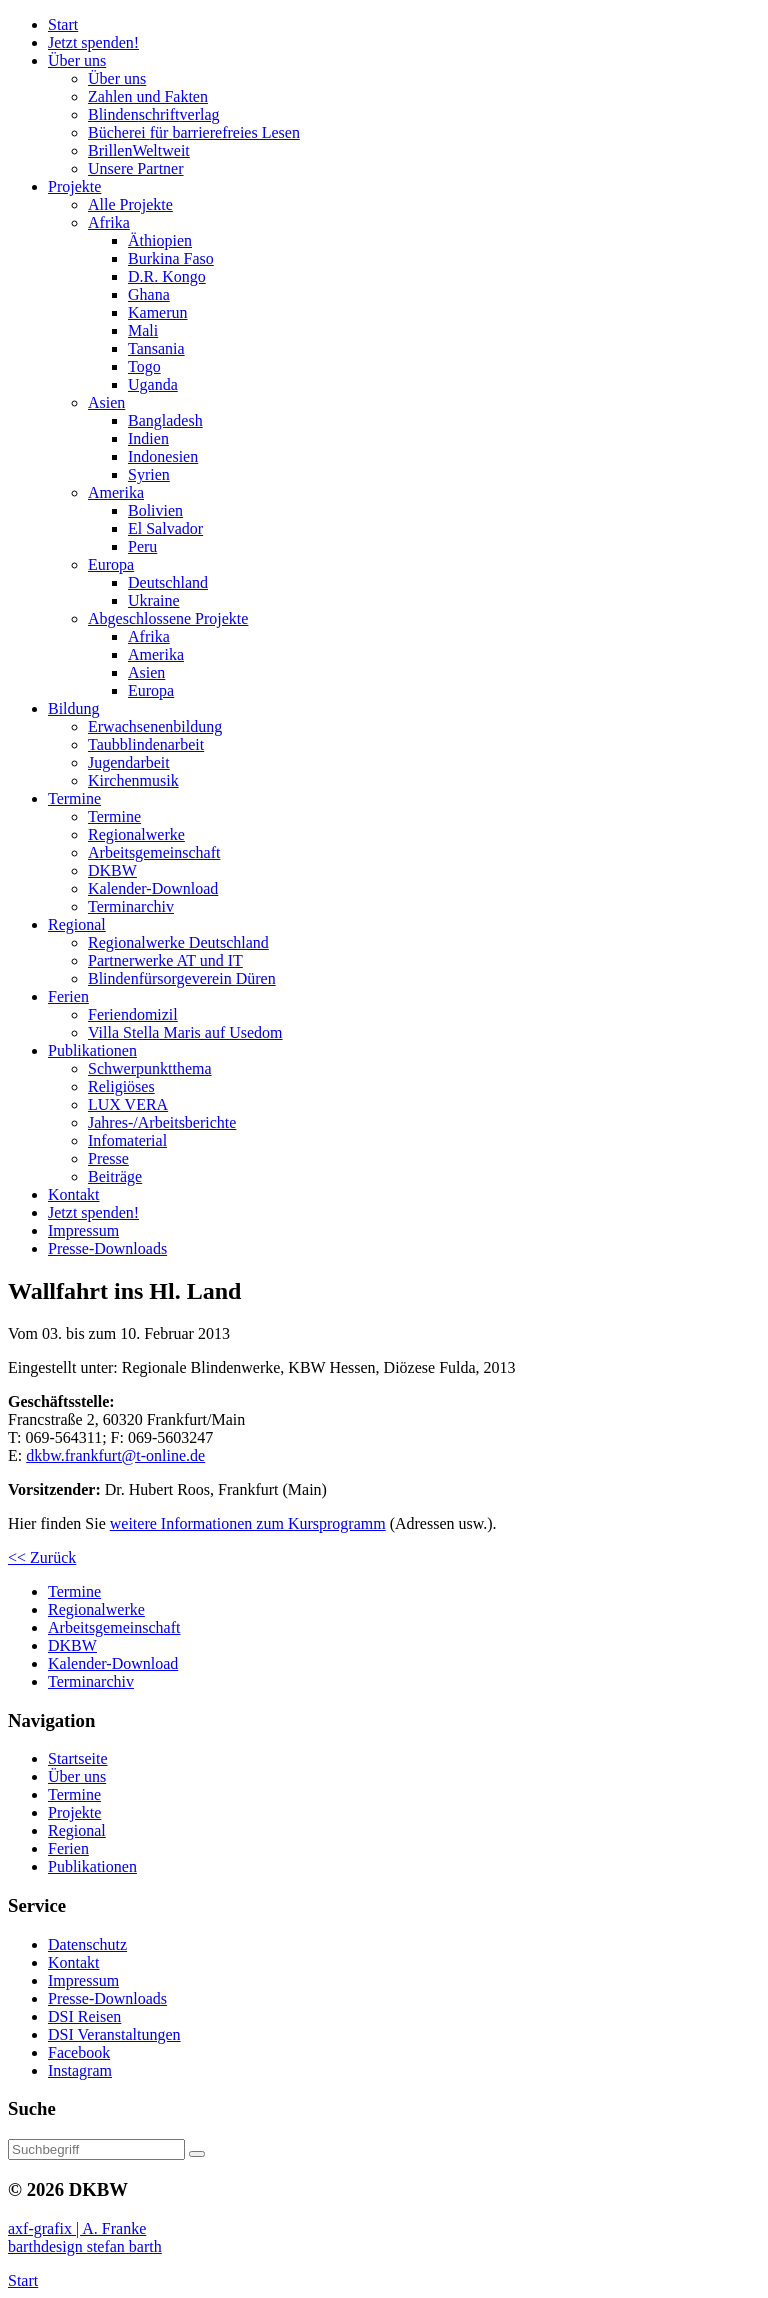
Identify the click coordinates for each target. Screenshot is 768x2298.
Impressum (83, 1980)
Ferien (68, 1848)
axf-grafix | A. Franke (77, 2228)
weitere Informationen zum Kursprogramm (248, 1523)
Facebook (79, 2052)
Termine (74, 1794)
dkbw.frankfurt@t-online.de (115, 1455)
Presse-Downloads (107, 1998)
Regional (77, 1830)
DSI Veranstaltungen (114, 2034)
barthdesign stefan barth (85, 2246)
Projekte (74, 1812)
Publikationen (92, 1866)
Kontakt (74, 1962)
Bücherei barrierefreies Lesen (194, 132)
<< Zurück (42, 1557)
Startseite (78, 1758)
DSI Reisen (84, 2016)
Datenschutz (87, 1944)
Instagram (80, 2070)
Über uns (77, 1776)
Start (23, 2280)
